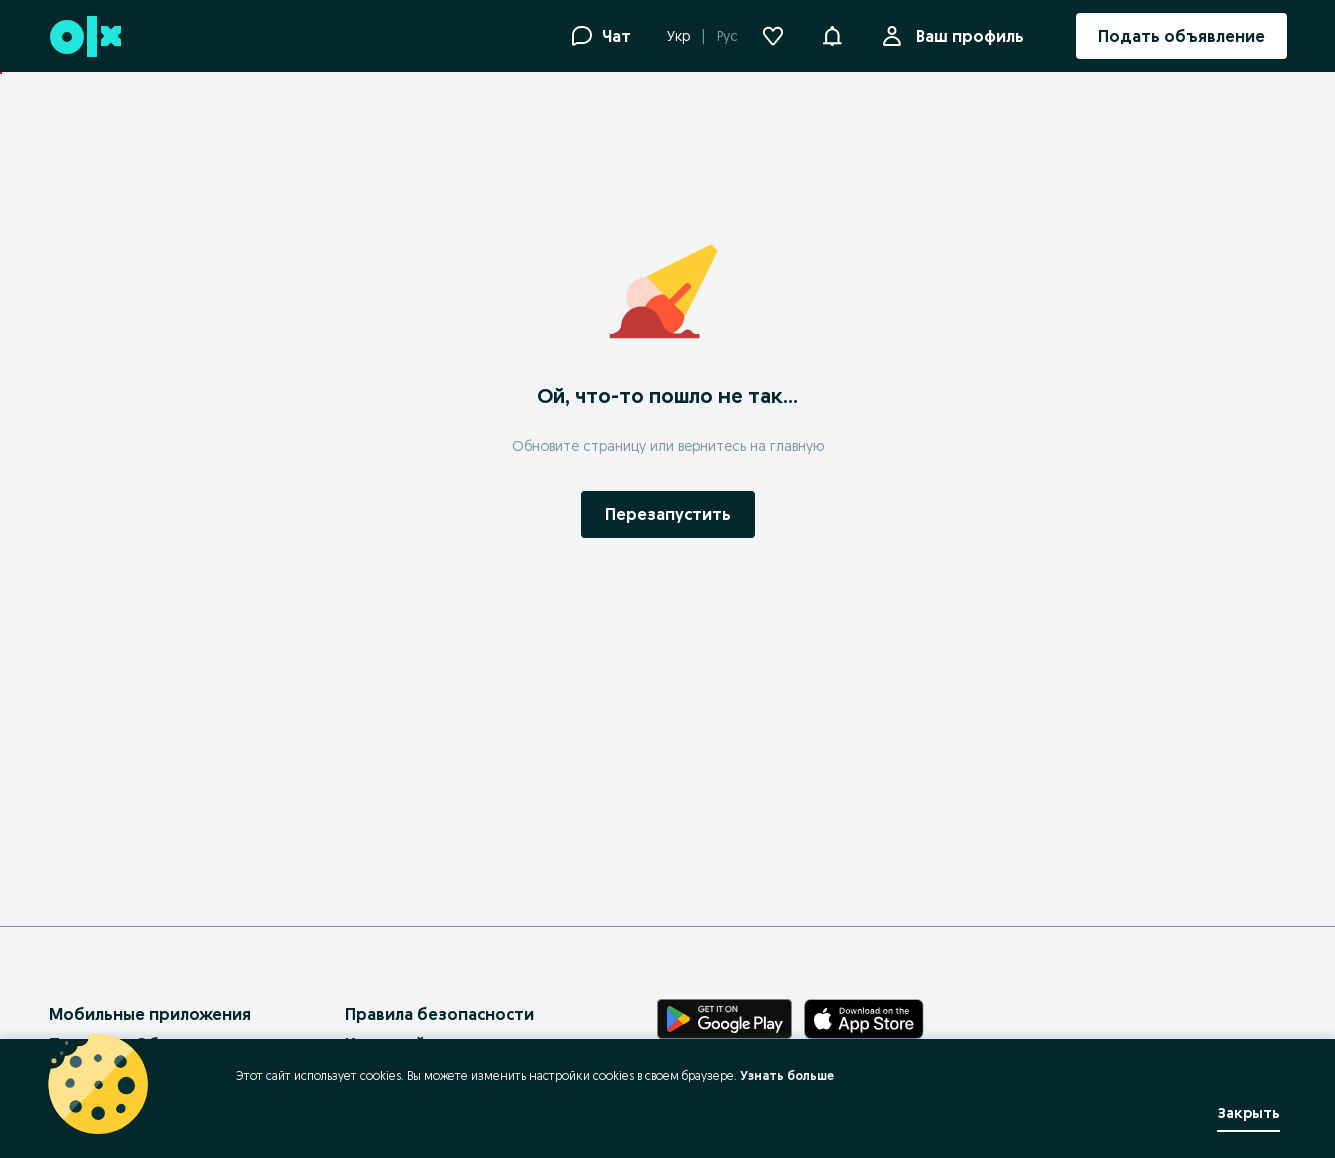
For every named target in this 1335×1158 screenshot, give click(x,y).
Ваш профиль (966, 36)
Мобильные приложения (150, 1014)
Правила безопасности (439, 1014)
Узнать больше (787, 1075)
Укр (678, 36)
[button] (832, 34)
